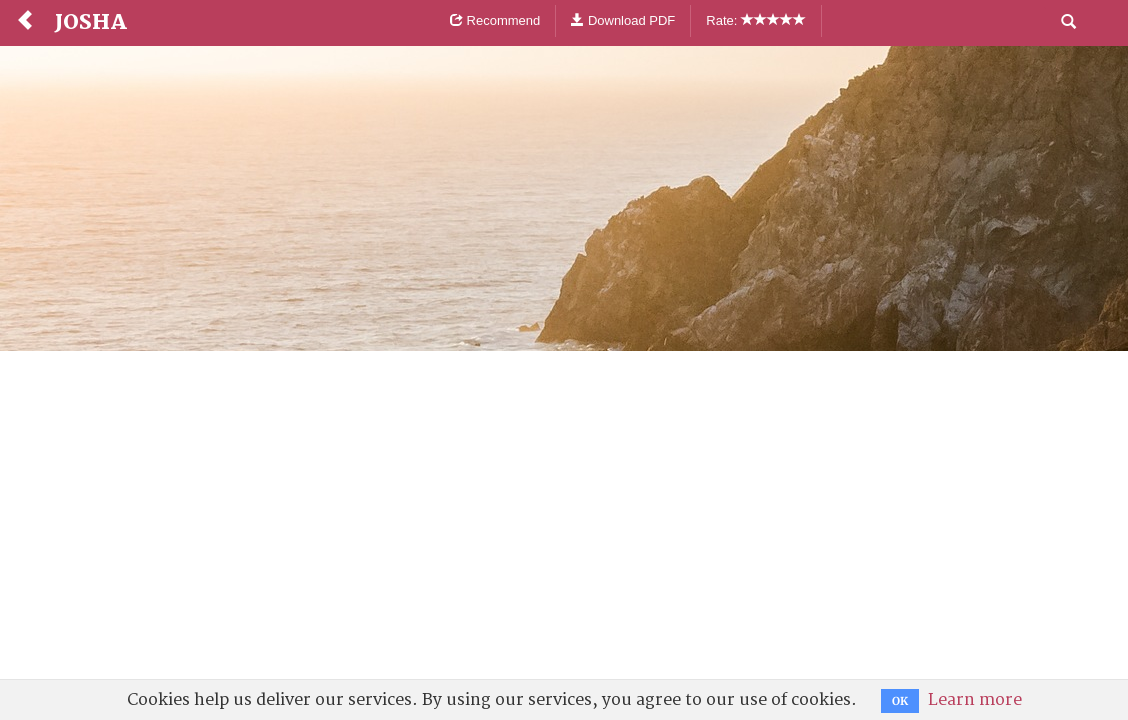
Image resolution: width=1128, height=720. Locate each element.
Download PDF (623, 20)
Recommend (495, 20)
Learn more (975, 700)
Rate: (756, 20)
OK (900, 701)
